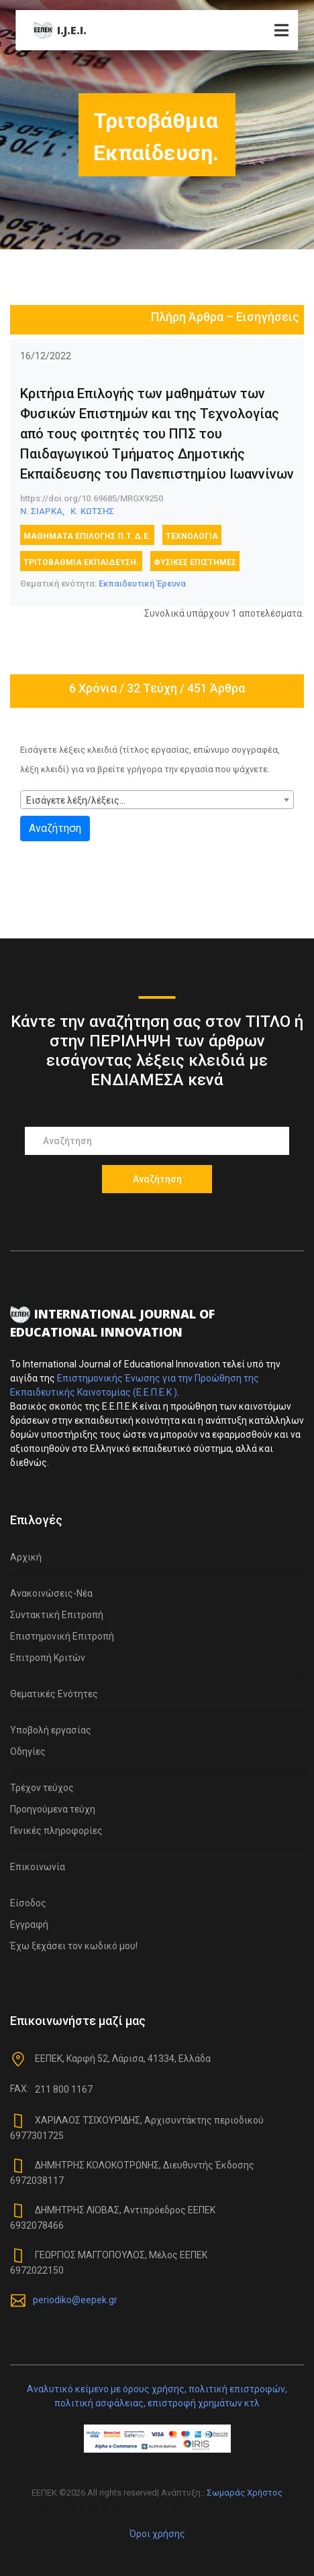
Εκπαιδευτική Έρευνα (142, 583)
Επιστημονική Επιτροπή (62, 1636)
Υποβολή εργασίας (50, 1730)
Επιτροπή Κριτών (47, 1657)
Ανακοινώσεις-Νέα (51, 1593)
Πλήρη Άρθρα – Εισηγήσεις (225, 317)
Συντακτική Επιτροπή (56, 1614)
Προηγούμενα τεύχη (52, 1809)
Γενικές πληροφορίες (56, 1830)
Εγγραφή (29, 1924)
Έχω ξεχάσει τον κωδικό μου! (74, 1946)
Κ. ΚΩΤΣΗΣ (92, 511)
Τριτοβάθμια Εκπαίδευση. (81, 562)
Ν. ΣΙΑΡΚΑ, (42, 511)
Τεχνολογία (192, 536)
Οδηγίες (28, 1751)
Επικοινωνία (37, 1866)
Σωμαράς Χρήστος (244, 2493)
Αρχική (26, 1557)
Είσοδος (28, 1903)
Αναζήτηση (55, 828)
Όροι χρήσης (157, 2533)
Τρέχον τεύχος (42, 1787)
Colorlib (175, 2507)
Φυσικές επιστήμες (195, 562)
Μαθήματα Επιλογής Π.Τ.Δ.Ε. (87, 536)
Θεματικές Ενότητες (54, 1694)
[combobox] (157, 799)
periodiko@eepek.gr (75, 2299)
